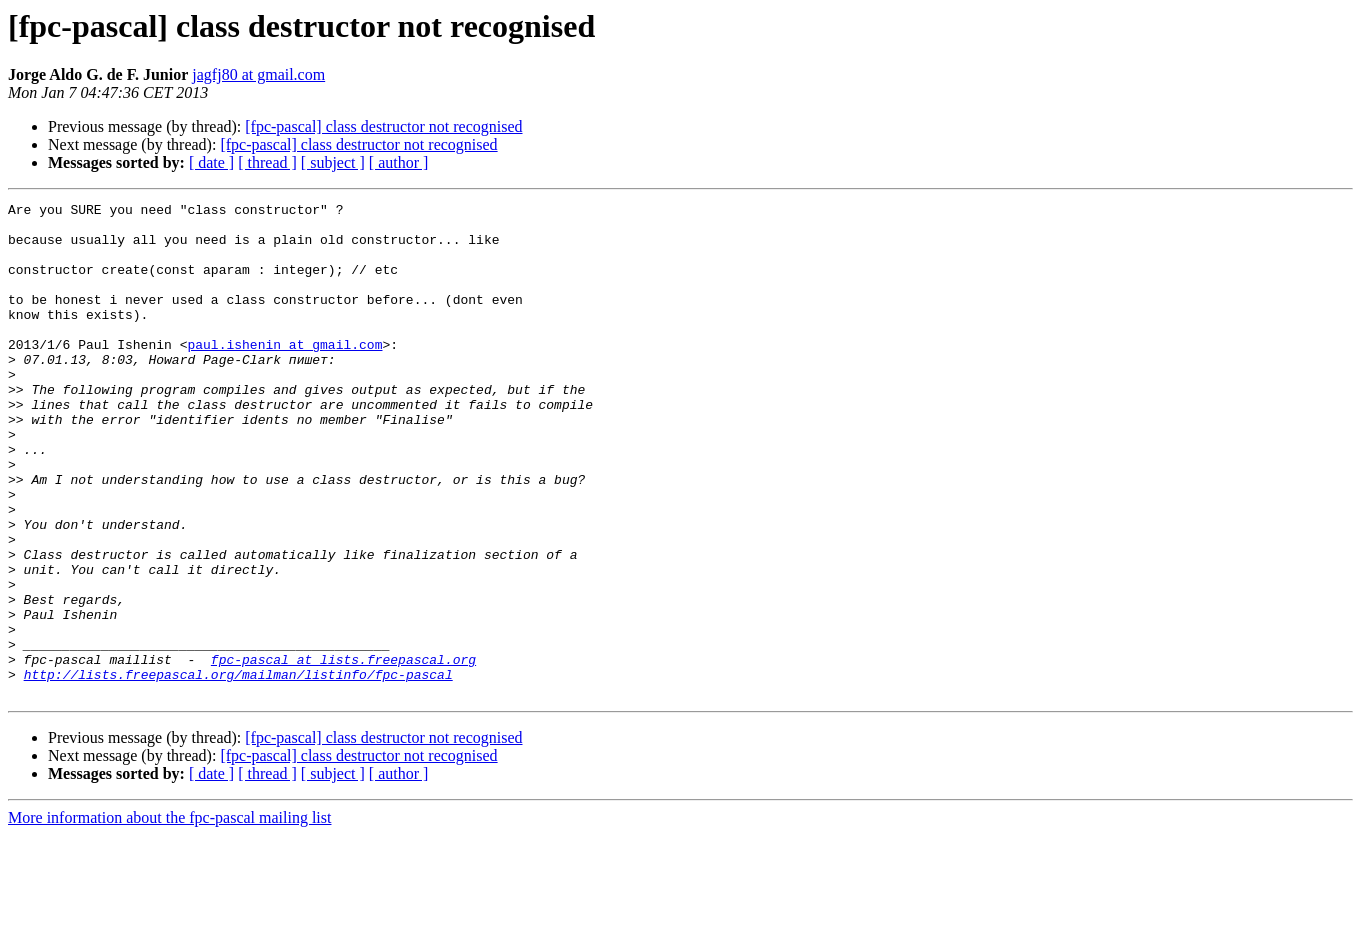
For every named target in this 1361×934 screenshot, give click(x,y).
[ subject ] (333, 162)
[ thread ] (267, 162)
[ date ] (211, 162)
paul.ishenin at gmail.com (284, 374)
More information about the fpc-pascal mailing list (169, 916)
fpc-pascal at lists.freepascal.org (343, 752)
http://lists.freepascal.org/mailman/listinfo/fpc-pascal (238, 770)
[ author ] (399, 162)
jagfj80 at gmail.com (258, 74)
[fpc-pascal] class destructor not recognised (383, 126)
